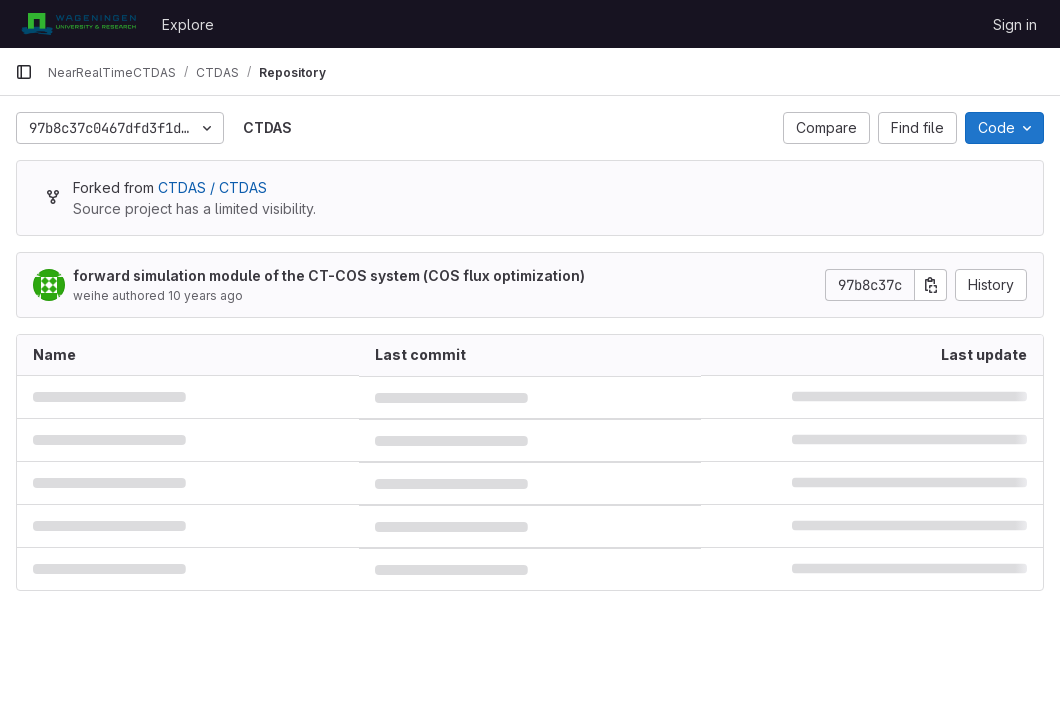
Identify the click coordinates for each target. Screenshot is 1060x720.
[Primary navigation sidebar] (24, 72)
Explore (188, 24)
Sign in (1015, 24)
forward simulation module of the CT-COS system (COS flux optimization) (329, 275)
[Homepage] (78, 24)
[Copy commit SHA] (931, 285)
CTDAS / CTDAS (212, 187)
